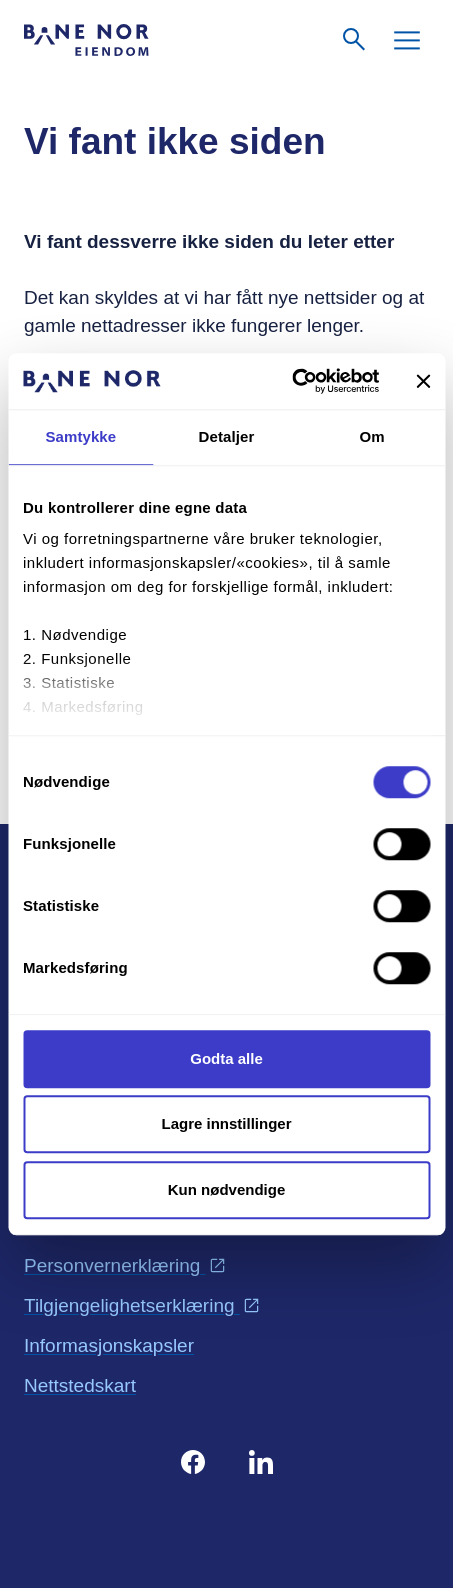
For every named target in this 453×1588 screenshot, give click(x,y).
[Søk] (355, 40)
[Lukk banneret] (423, 381)
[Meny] (407, 40)
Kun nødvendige (227, 1189)
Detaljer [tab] (227, 436)
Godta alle (226, 1058)
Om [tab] (372, 436)
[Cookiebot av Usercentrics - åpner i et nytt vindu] (291, 381)
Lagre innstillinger (226, 1123)
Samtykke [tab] (80, 436)
